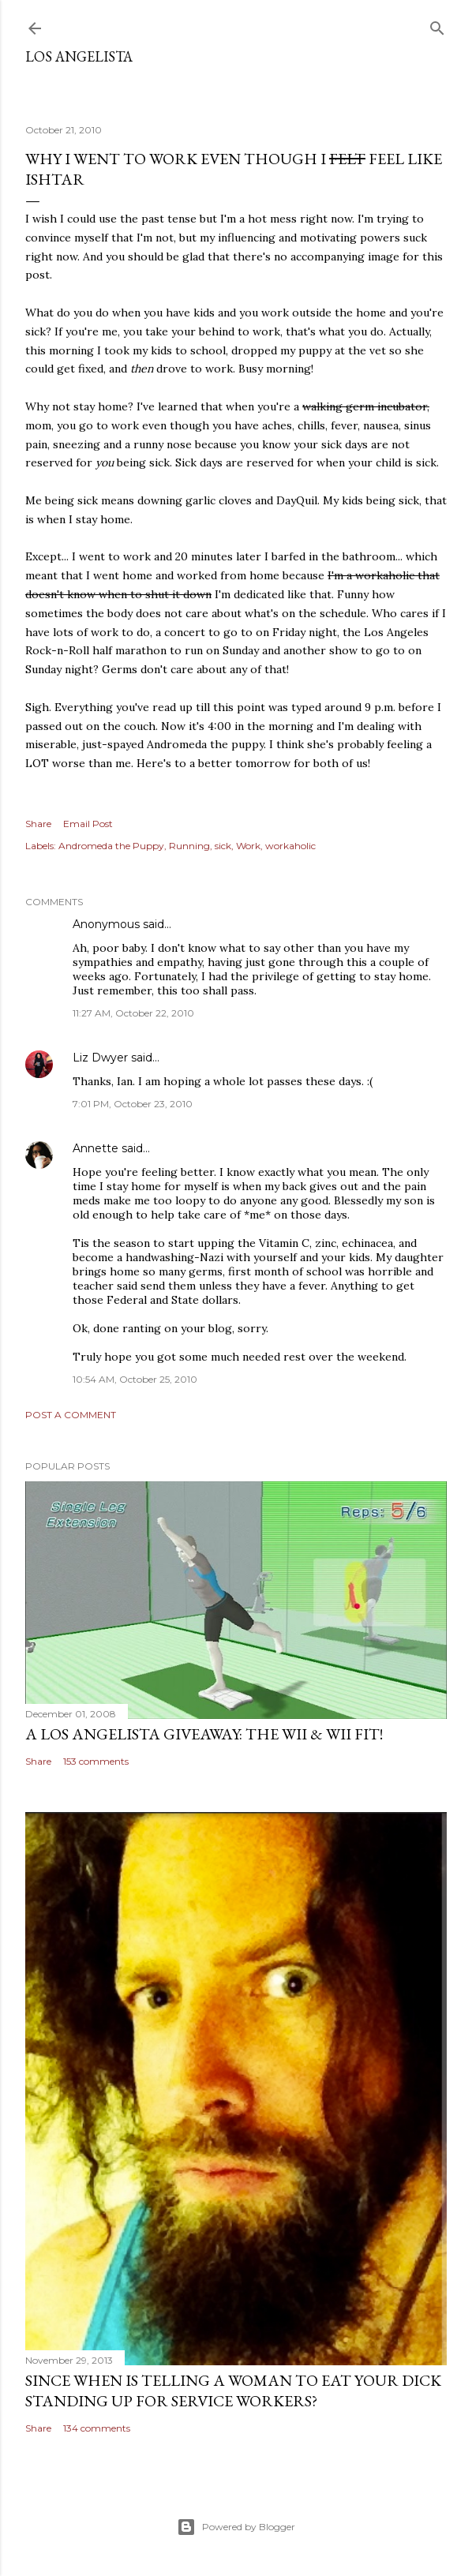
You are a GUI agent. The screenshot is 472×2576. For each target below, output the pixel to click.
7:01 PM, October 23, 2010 (133, 1104)
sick (223, 846)
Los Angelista (79, 56)
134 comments (96, 2428)
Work (248, 846)
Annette (95, 1148)
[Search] (437, 24)
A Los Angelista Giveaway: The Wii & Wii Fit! (204, 1734)
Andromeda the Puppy (111, 846)
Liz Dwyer (100, 1057)
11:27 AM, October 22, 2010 (133, 1013)
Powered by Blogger (236, 2527)
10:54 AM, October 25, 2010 (135, 1379)
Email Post (88, 823)
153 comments (96, 1761)
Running (189, 846)
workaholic (290, 846)
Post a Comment (70, 1415)
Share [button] (38, 823)
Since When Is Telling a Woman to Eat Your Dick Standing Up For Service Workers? (233, 2390)
